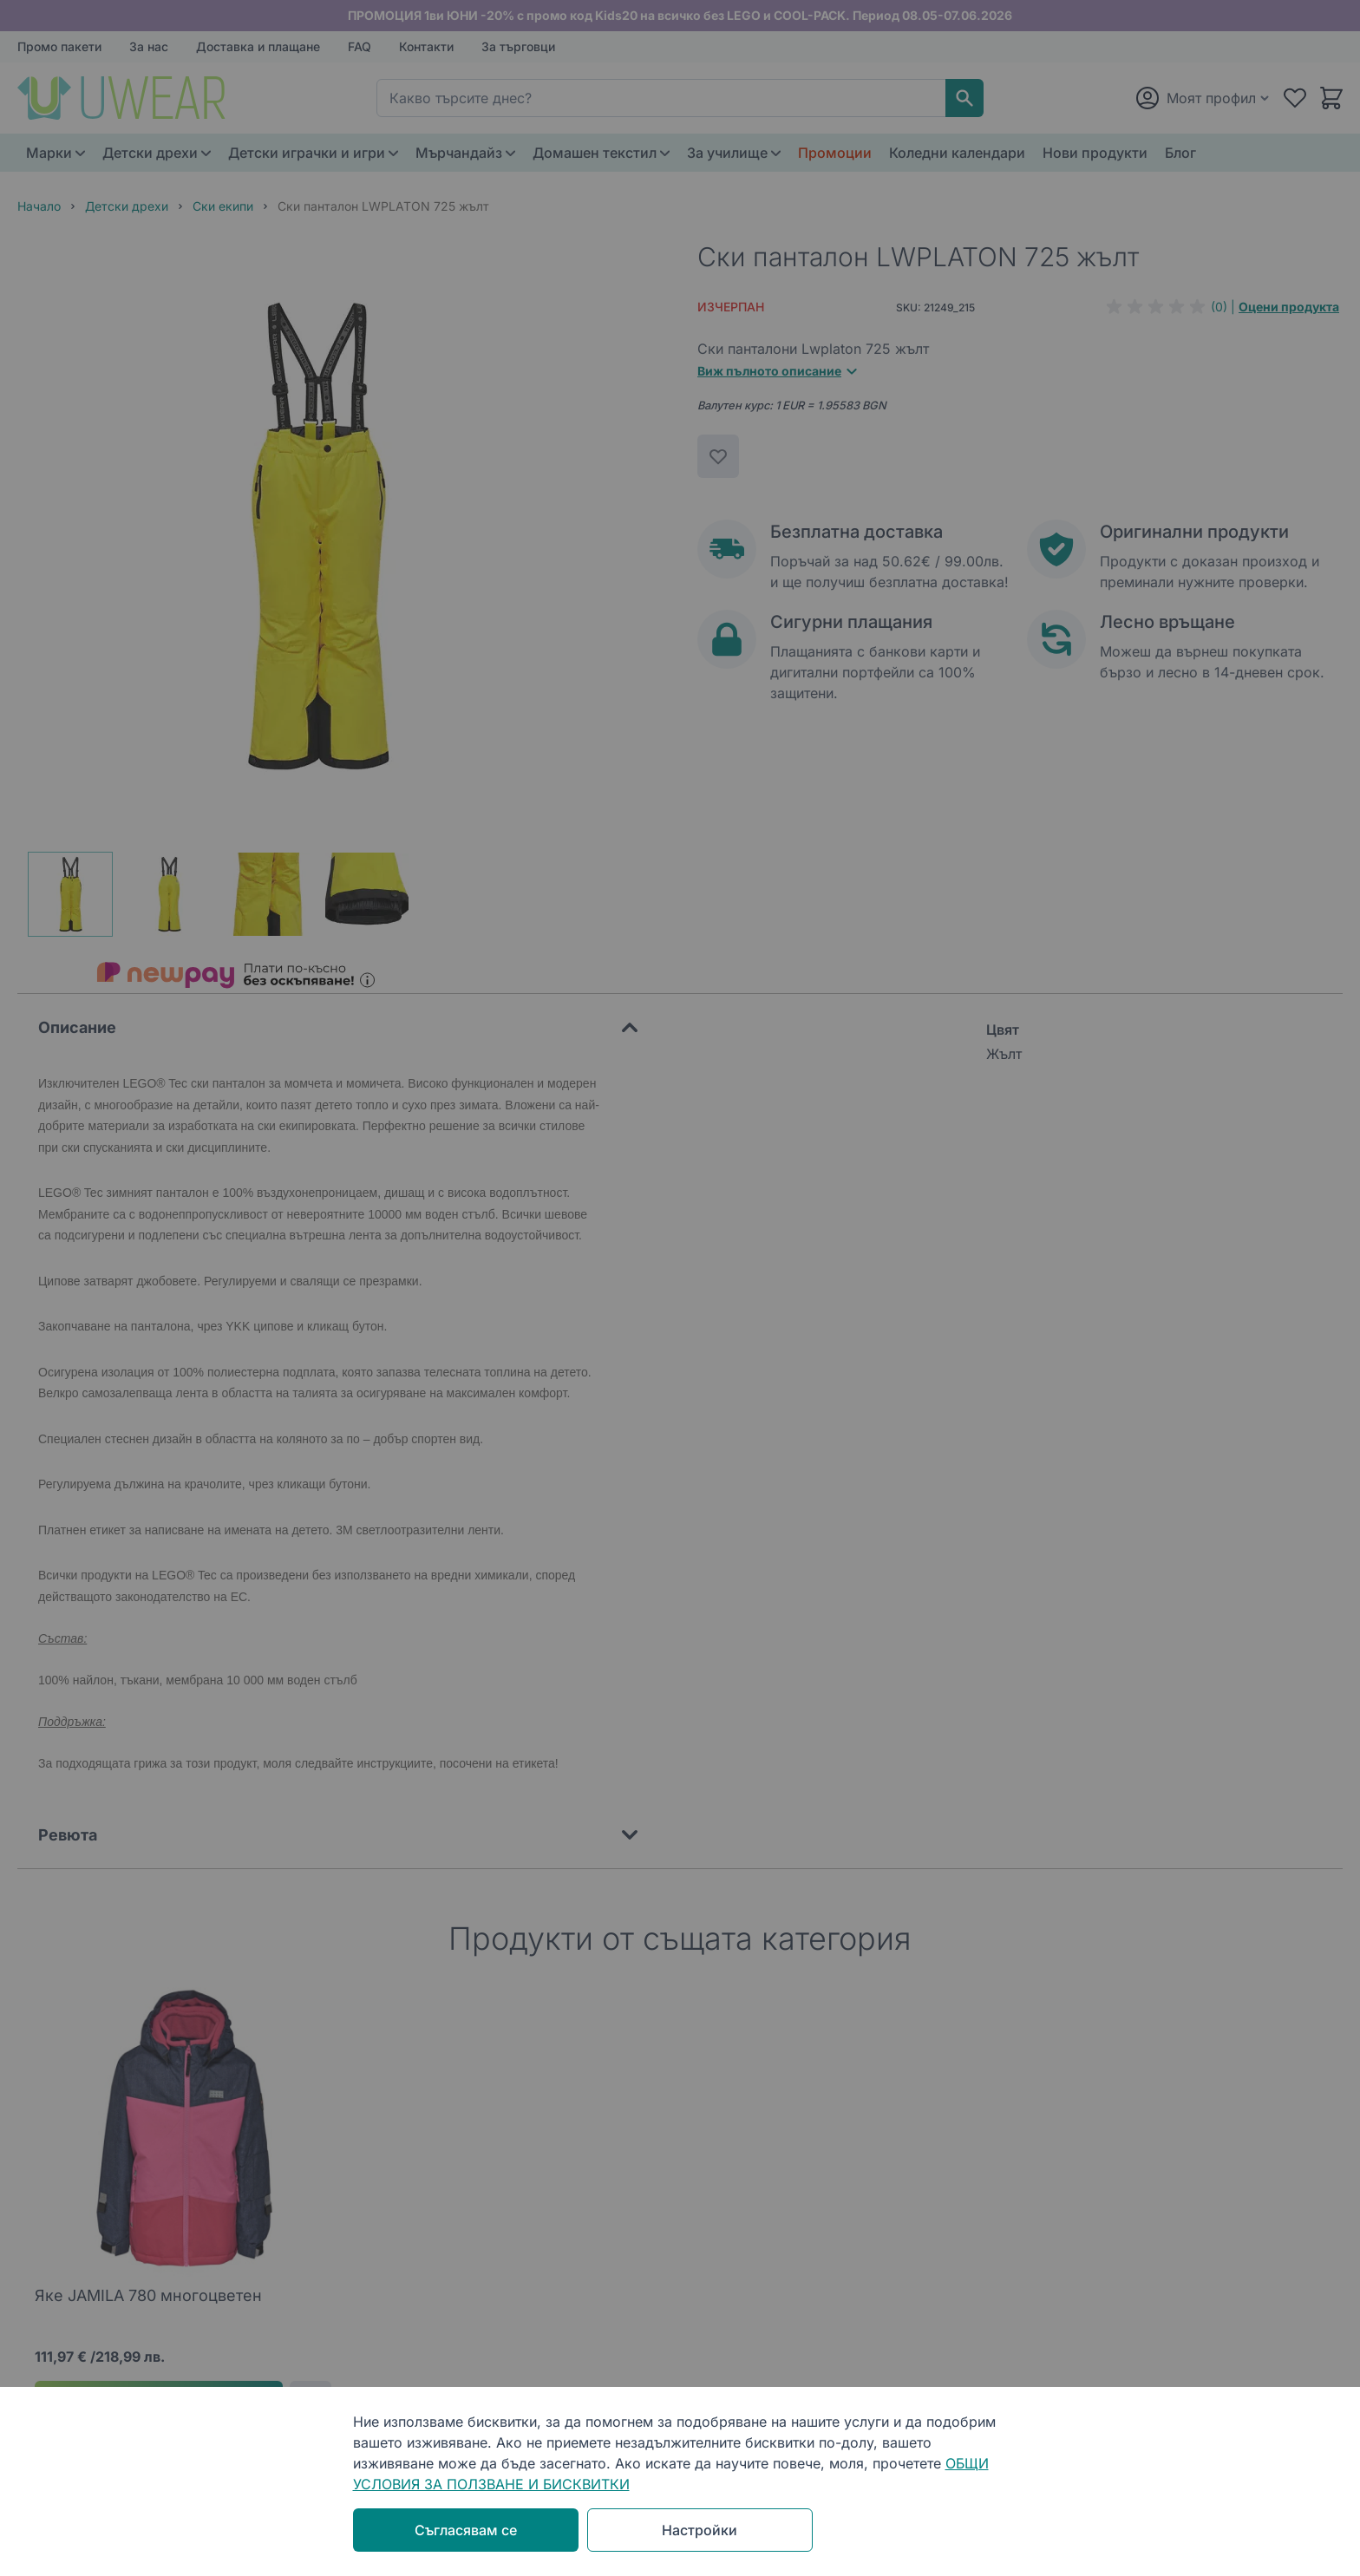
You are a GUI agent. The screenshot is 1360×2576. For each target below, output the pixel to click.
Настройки (699, 2530)
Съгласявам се (466, 2530)
